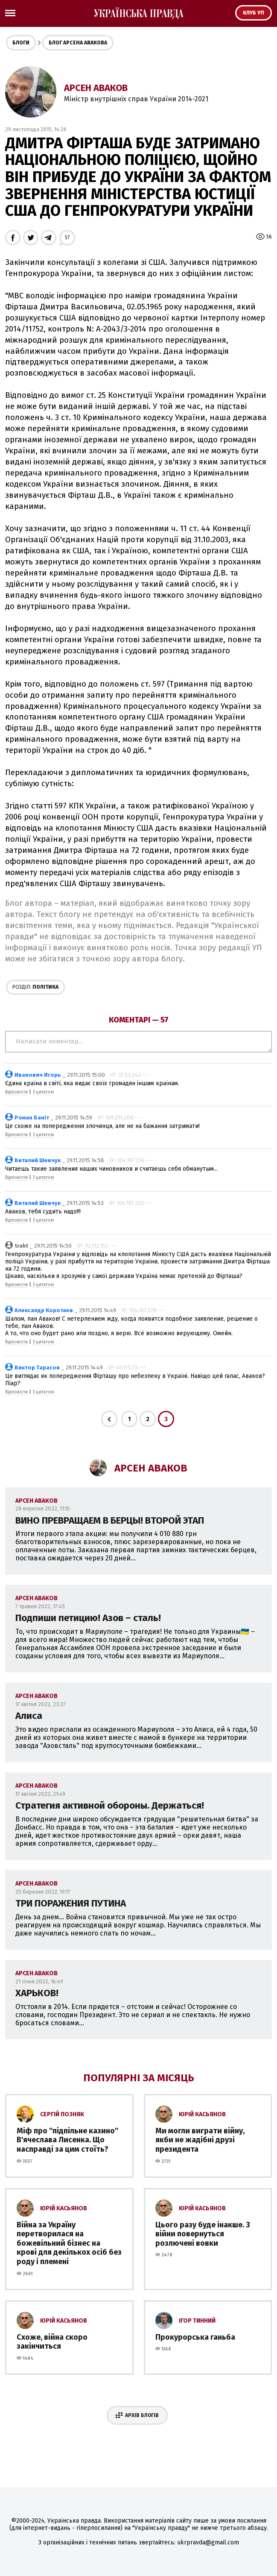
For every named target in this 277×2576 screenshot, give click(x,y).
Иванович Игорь (38, 1075)
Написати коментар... (138, 1041)
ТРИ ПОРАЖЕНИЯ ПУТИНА (70, 1903)
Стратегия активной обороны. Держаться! (109, 1805)
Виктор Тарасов (37, 1367)
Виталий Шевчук (38, 1160)
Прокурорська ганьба (195, 2337)
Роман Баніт (32, 1117)
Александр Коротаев (44, 1310)
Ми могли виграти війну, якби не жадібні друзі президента (200, 2140)
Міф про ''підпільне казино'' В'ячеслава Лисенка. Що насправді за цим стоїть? (67, 2140)
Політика (35, 987)
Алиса (28, 1715)
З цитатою (43, 1092)
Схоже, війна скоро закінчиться (52, 2341)
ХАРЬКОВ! (36, 1993)
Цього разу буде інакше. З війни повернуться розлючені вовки (202, 2234)
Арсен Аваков (96, 88)
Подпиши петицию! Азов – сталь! (88, 1618)
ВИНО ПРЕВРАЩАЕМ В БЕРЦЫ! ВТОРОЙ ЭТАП (109, 1520)
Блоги (20, 43)
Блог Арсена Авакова (78, 43)
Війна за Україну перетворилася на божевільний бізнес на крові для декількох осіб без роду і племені (69, 2243)
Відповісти (16, 1092)
